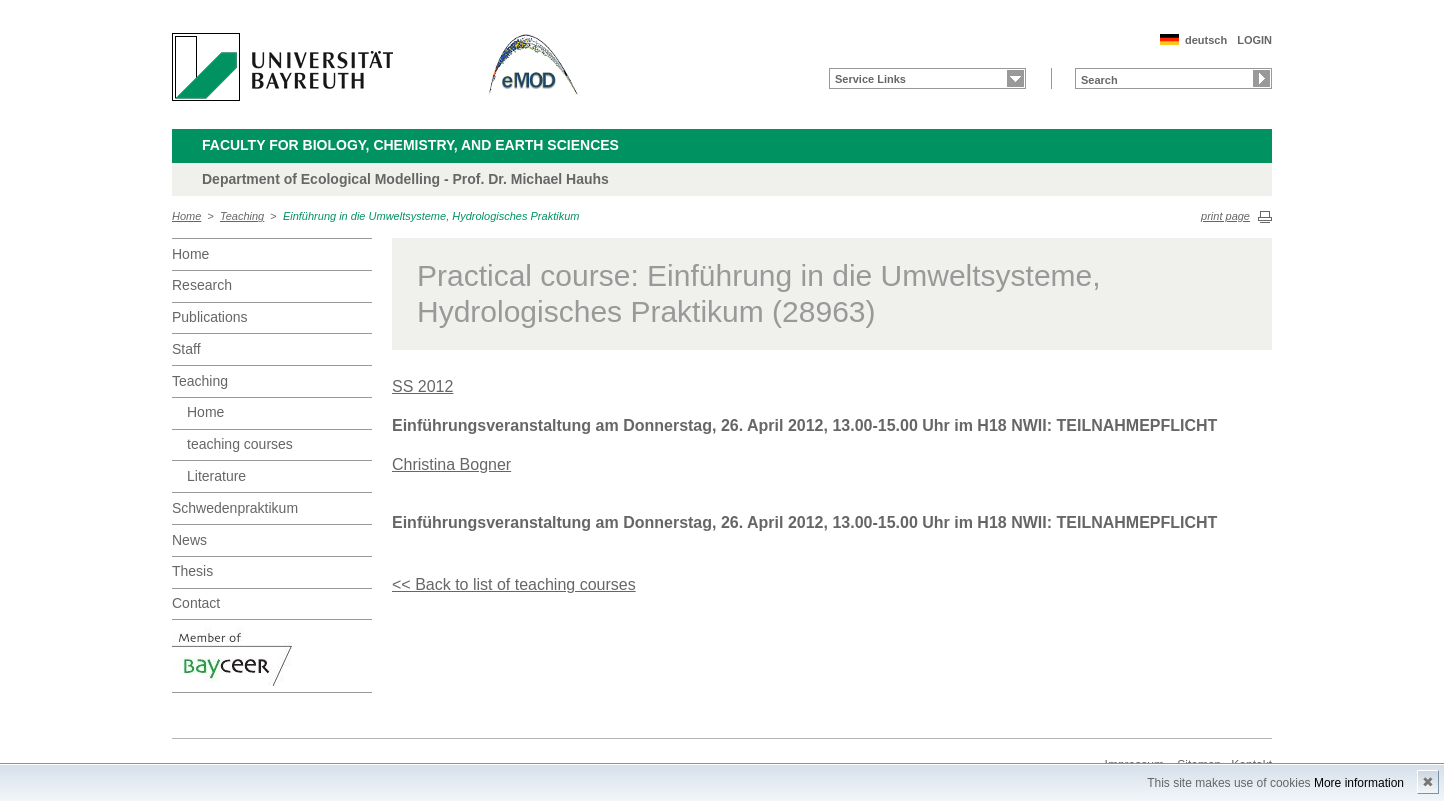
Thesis (192, 571)
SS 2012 (422, 386)
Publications (210, 317)
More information (1359, 783)
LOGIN (1254, 40)
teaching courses (240, 444)
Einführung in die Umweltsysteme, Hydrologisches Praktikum (431, 216)
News (189, 540)
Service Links (870, 79)
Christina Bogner (451, 464)
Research (202, 285)
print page (1225, 216)
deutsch (1206, 40)
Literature (216, 476)
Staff (186, 349)
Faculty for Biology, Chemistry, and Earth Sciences (410, 145)
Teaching (242, 216)
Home (186, 216)
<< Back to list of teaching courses (514, 584)
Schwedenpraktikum (235, 508)
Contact (196, 603)
